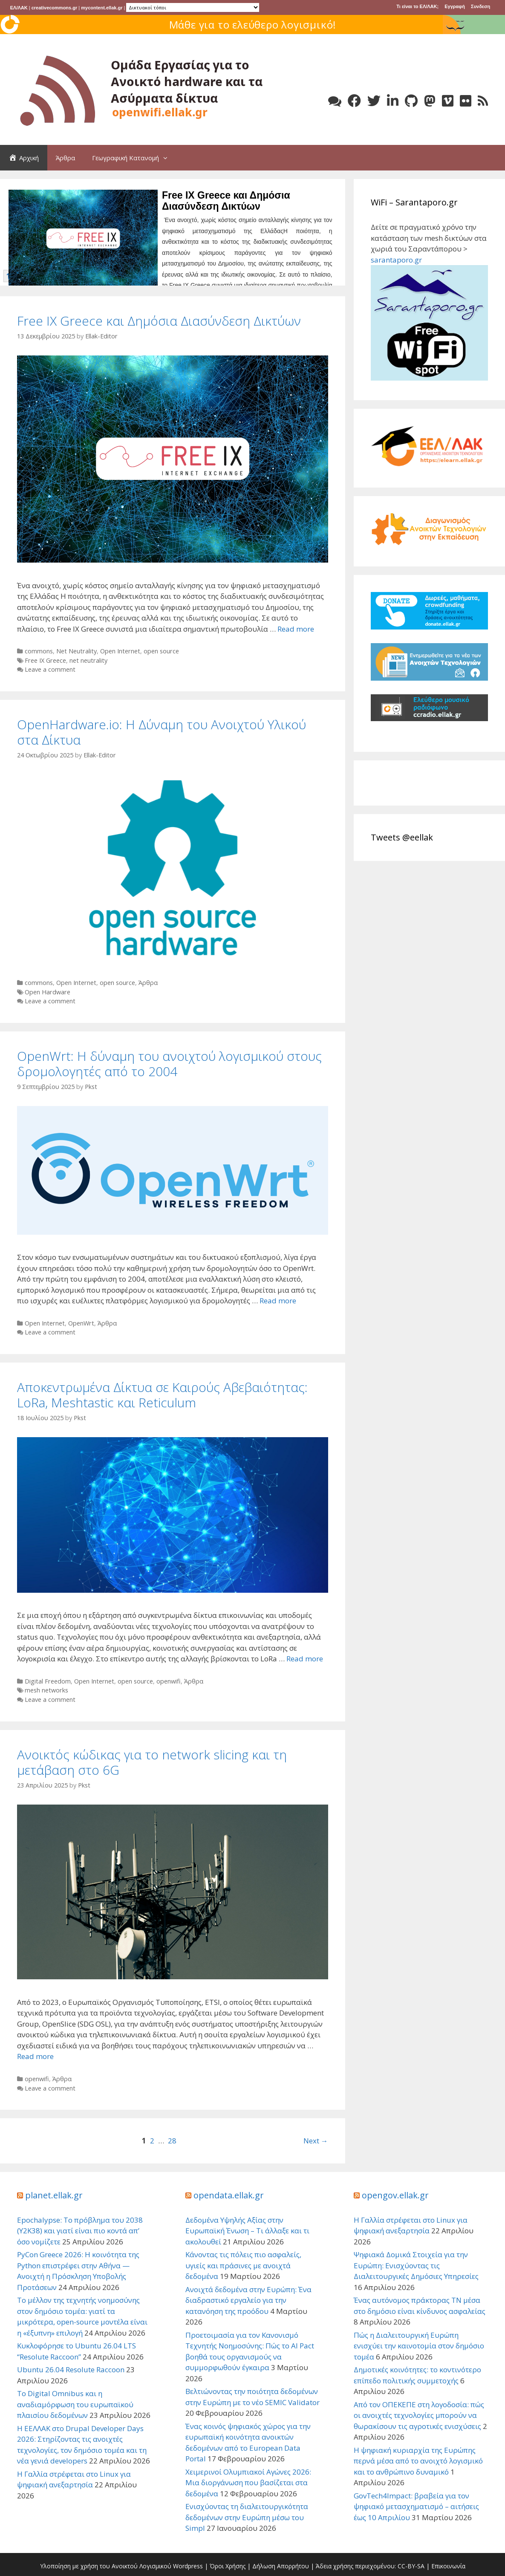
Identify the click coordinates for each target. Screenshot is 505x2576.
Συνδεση (480, 6)
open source (161, 651)
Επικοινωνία (448, 2566)
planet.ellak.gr (54, 2195)
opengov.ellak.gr (395, 2195)
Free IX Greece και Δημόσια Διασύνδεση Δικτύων (226, 201)
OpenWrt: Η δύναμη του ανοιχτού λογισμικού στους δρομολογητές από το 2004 (169, 1063)
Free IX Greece (45, 660)
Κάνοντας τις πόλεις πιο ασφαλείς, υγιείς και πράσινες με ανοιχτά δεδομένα (243, 2265)
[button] (167, 157)
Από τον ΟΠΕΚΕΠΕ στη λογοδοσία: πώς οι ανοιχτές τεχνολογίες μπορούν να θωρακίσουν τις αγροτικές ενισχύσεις (419, 2415)
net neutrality (88, 660)
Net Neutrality (76, 651)
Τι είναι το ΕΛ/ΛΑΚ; (417, 6)
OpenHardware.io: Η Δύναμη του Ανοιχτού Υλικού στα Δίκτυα (161, 732)
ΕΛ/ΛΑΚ (19, 7)
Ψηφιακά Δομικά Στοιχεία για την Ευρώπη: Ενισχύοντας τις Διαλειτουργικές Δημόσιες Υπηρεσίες (416, 2265)
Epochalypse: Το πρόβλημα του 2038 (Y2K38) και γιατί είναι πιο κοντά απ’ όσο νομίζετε (80, 2231)
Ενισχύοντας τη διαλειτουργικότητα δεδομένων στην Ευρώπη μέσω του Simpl (246, 2517)
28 (172, 2141)
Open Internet (120, 651)
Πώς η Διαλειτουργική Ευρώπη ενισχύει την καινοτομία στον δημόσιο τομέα (419, 2346)
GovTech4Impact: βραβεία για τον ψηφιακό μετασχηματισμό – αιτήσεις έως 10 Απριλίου (416, 2506)
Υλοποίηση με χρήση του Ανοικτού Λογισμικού (105, 2566)
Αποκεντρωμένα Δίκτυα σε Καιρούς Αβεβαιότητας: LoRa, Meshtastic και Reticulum (162, 1394)
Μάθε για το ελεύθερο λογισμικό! (253, 24)
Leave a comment (50, 669)
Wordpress (188, 2566)
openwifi (168, 1681)
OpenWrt (81, 1323)
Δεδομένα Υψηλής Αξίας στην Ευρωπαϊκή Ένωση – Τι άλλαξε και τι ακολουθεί (247, 2231)
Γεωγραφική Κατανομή (134, 157)
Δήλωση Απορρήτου (280, 2566)
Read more (295, 629)
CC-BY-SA (411, 2566)
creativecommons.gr (55, 7)
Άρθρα (65, 157)
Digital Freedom (48, 1681)
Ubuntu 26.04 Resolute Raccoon (70, 2369)
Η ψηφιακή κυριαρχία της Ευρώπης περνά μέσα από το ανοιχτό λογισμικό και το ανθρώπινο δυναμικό (418, 2461)
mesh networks (46, 1690)
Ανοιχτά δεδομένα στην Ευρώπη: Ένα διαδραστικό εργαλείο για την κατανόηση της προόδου (248, 2300)
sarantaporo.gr (396, 260)
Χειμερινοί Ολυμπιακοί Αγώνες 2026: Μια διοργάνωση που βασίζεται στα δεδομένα (248, 2482)
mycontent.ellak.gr (101, 7)
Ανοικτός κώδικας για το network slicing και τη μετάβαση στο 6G (152, 1762)
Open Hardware (47, 992)
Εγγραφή (454, 6)
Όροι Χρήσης (227, 2566)
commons (39, 651)
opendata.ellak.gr (228, 2195)
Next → (315, 2141)
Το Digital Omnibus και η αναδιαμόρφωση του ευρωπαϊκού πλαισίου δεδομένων (75, 2404)
